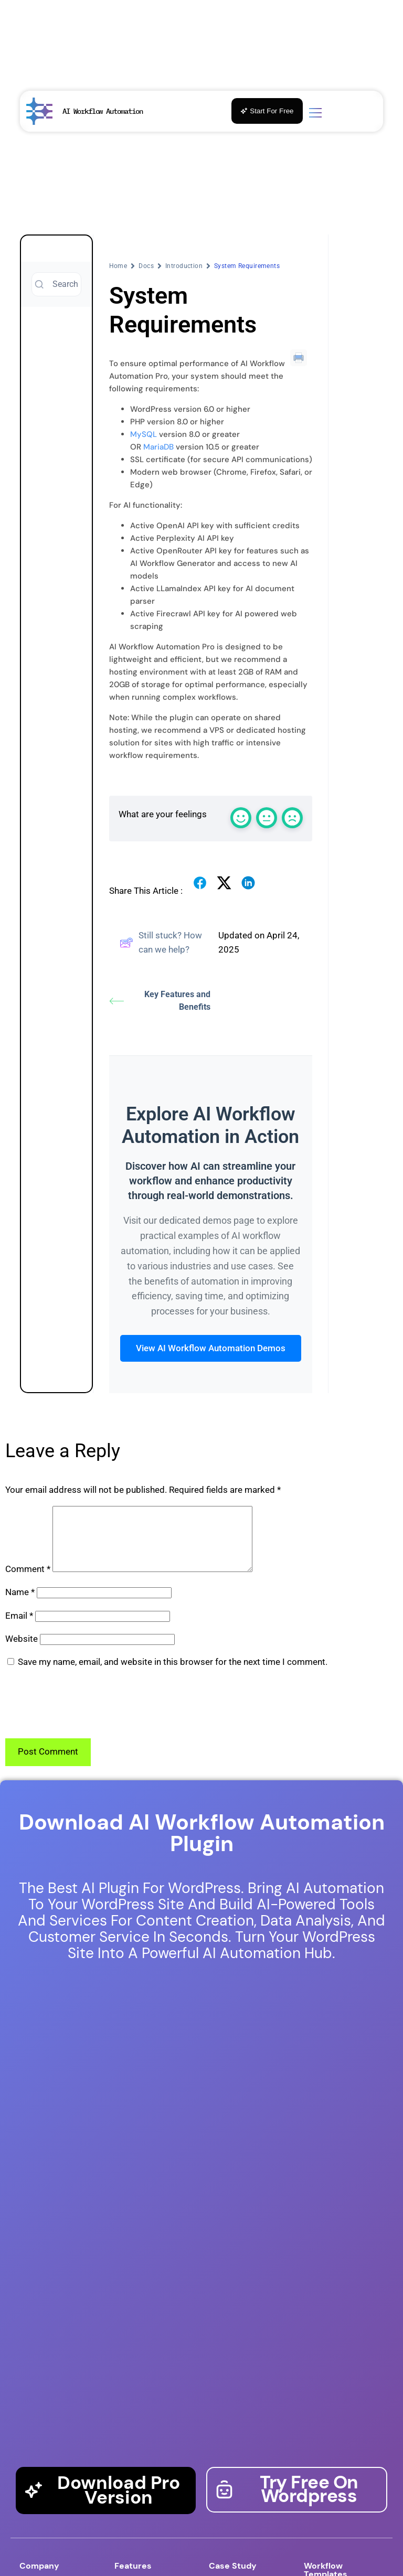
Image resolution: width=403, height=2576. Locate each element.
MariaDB (158, 447)
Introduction (184, 266)
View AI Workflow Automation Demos (210, 1348)
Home (118, 266)
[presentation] (85, 1716)
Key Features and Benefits (160, 1000)
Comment (27, 1581)
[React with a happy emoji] (240, 817)
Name (20, 1604)
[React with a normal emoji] (266, 817)
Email (19, 1628)
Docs (146, 266)
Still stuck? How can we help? (161, 942)
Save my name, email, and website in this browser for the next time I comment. (172, 1674)
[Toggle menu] (315, 114)
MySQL (143, 434)
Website (21, 1651)
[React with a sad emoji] (292, 817)
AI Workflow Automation (102, 111)
